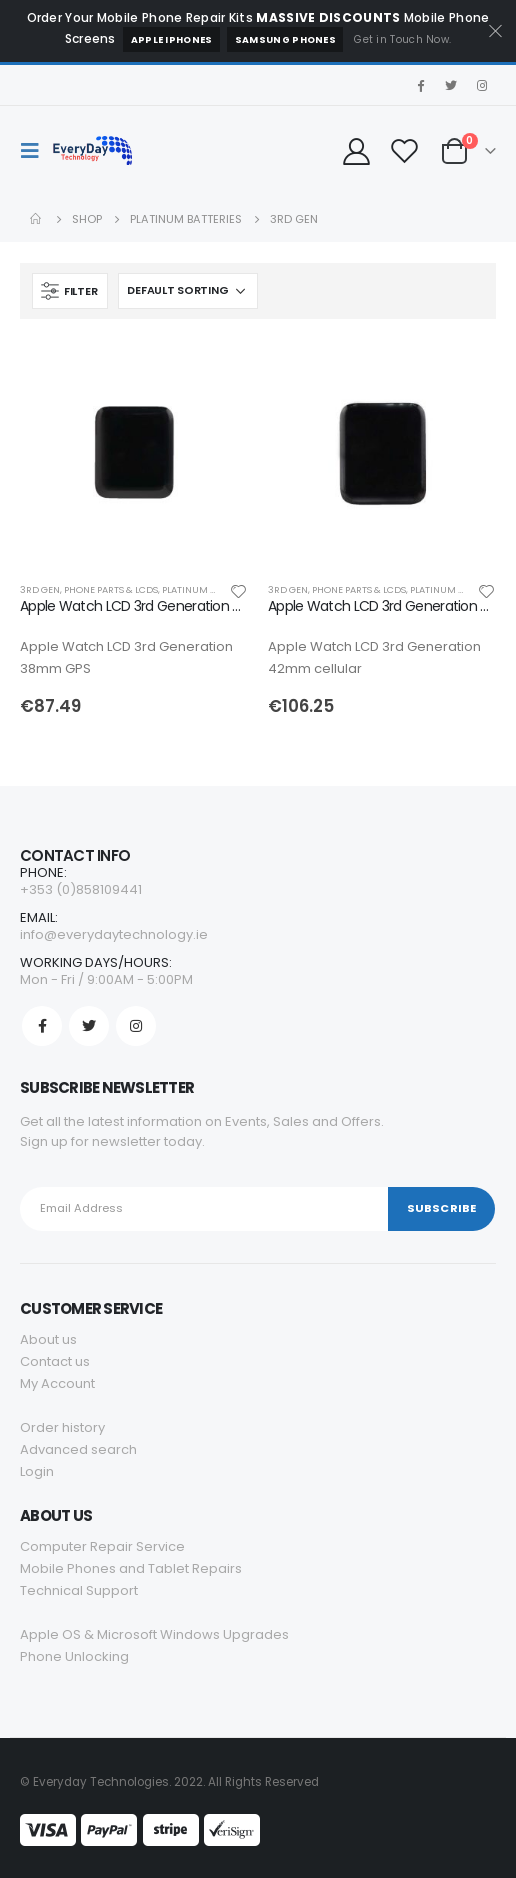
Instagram (136, 1026)
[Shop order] (188, 291)
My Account (57, 1383)
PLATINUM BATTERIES (209, 589)
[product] (134, 453)
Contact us (55, 1361)
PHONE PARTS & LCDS (111, 589)
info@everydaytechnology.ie (114, 934)
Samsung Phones (285, 39)
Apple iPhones (172, 39)
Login (37, 1471)
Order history (62, 1427)
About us (48, 1339)
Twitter (89, 1026)
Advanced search (78, 1449)
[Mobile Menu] (36, 151)
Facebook (42, 1026)
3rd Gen (40, 589)
